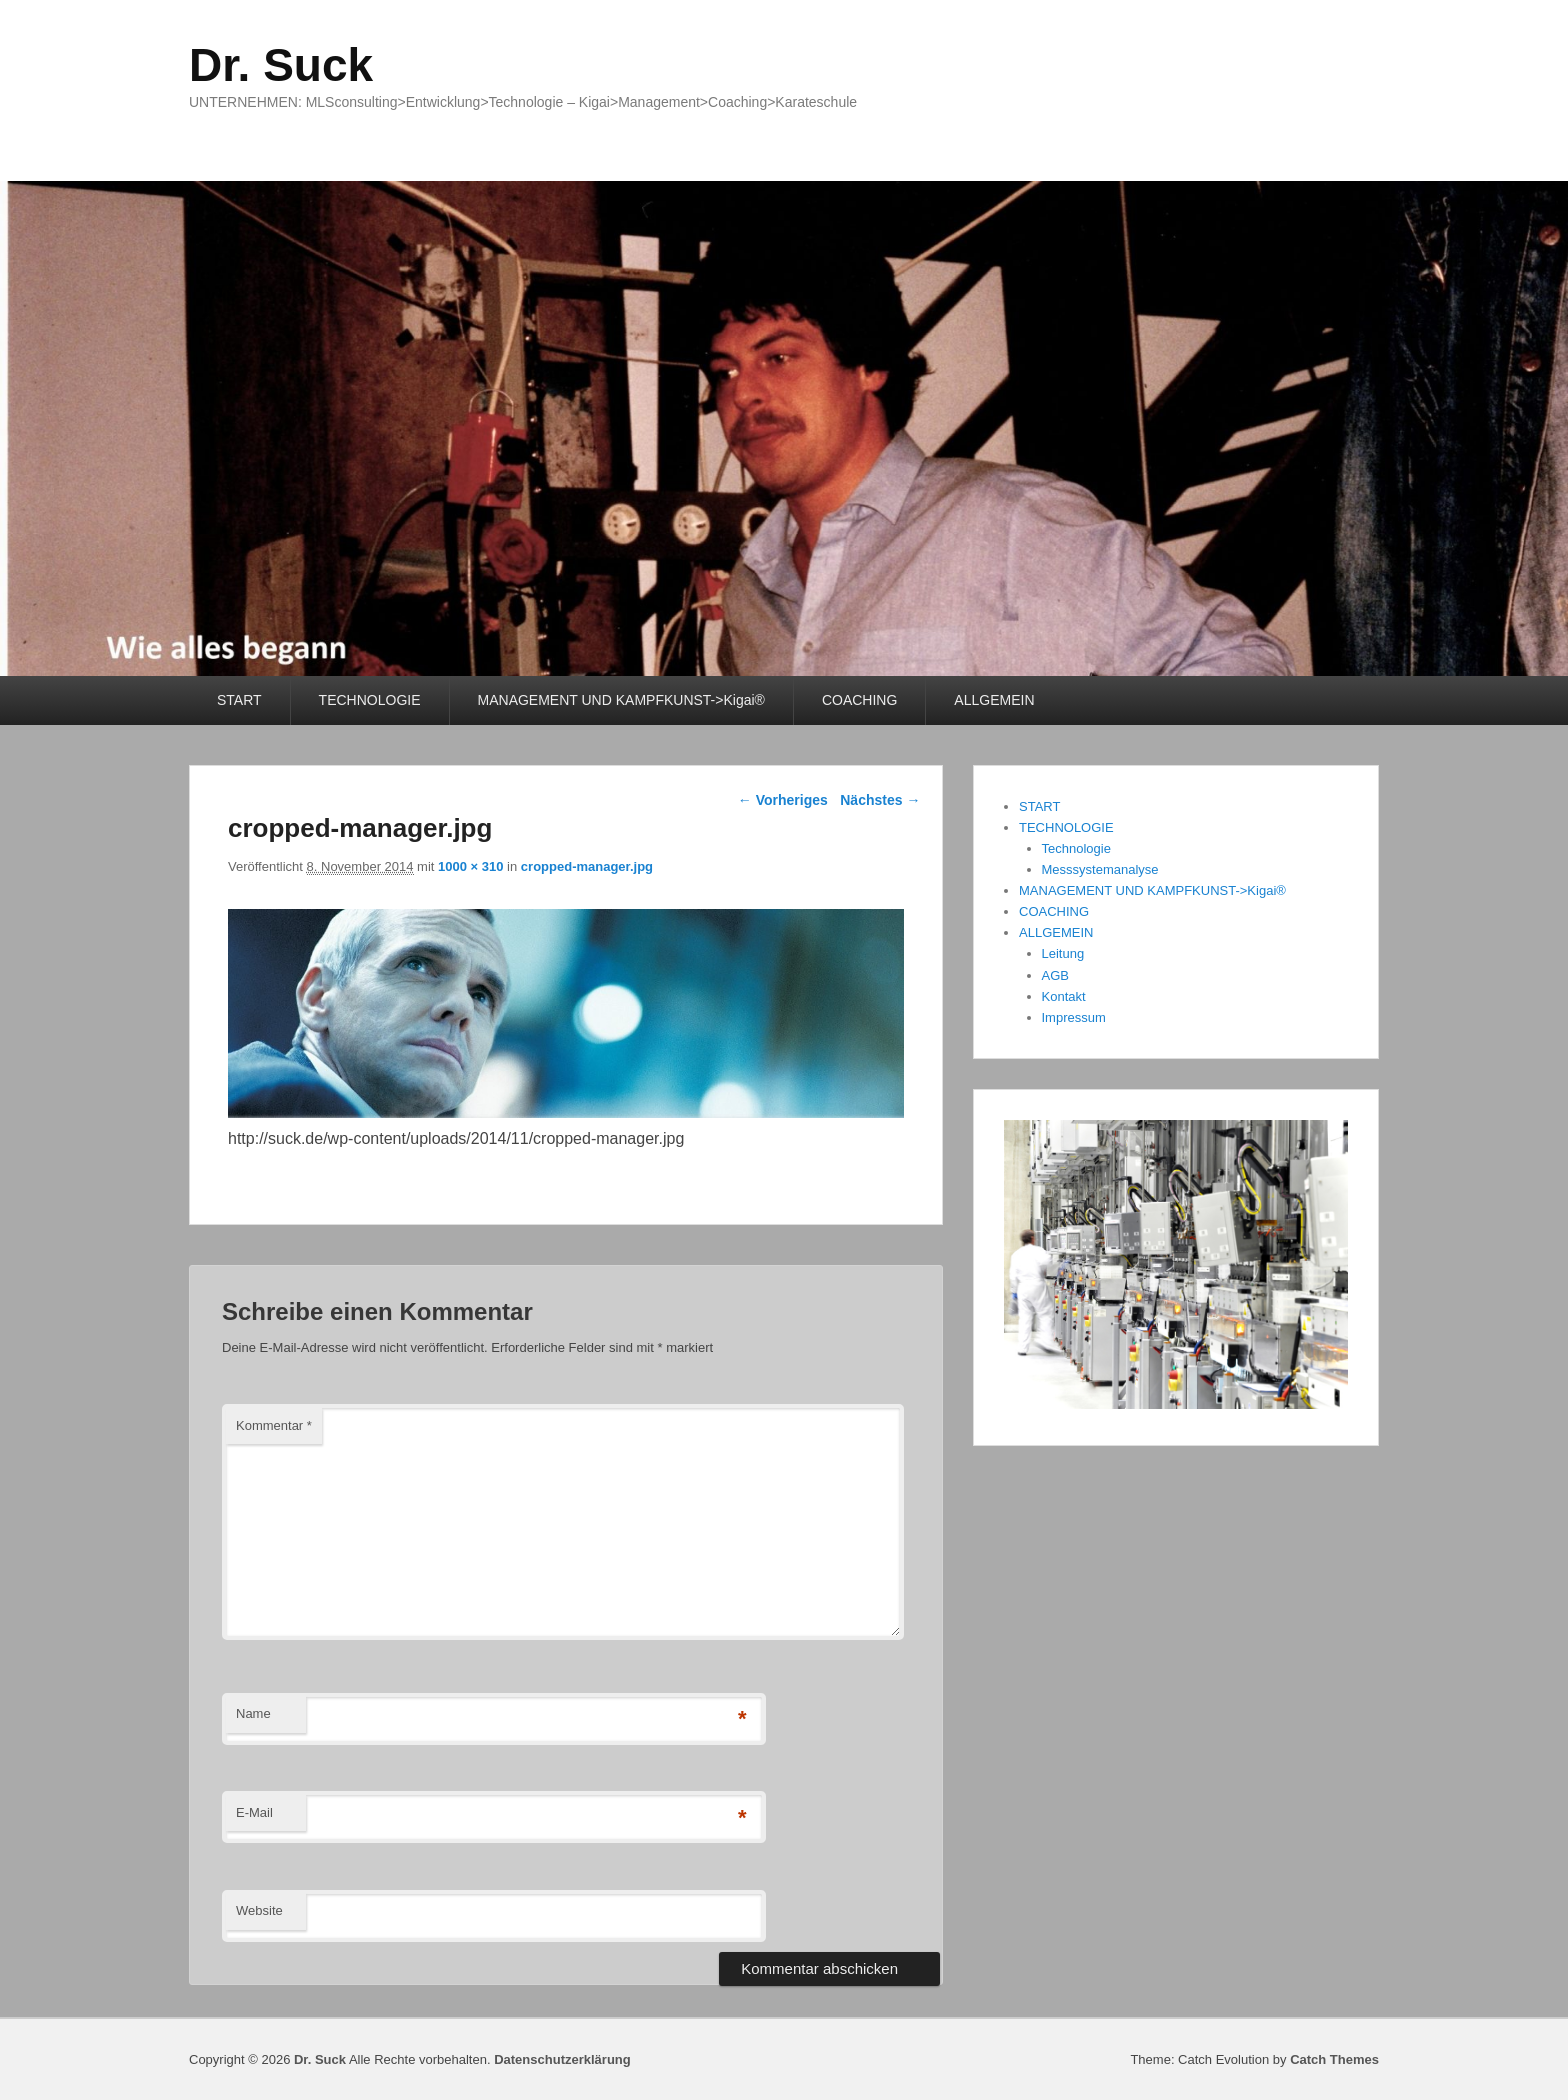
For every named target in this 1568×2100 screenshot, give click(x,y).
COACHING (859, 700)
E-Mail (254, 1812)
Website (259, 1910)
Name (253, 1713)
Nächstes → (880, 800)
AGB (1055, 975)
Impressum (1074, 1017)
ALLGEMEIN (994, 700)
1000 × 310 (470, 866)
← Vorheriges (783, 800)
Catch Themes (1334, 2059)
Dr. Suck (281, 65)
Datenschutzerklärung (562, 2059)
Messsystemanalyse (1100, 869)
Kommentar (274, 1425)
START (239, 700)
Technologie (1076, 848)
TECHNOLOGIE (370, 700)
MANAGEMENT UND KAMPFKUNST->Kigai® (621, 700)
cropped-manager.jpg (587, 866)
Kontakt (1064, 996)
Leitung (1063, 953)
